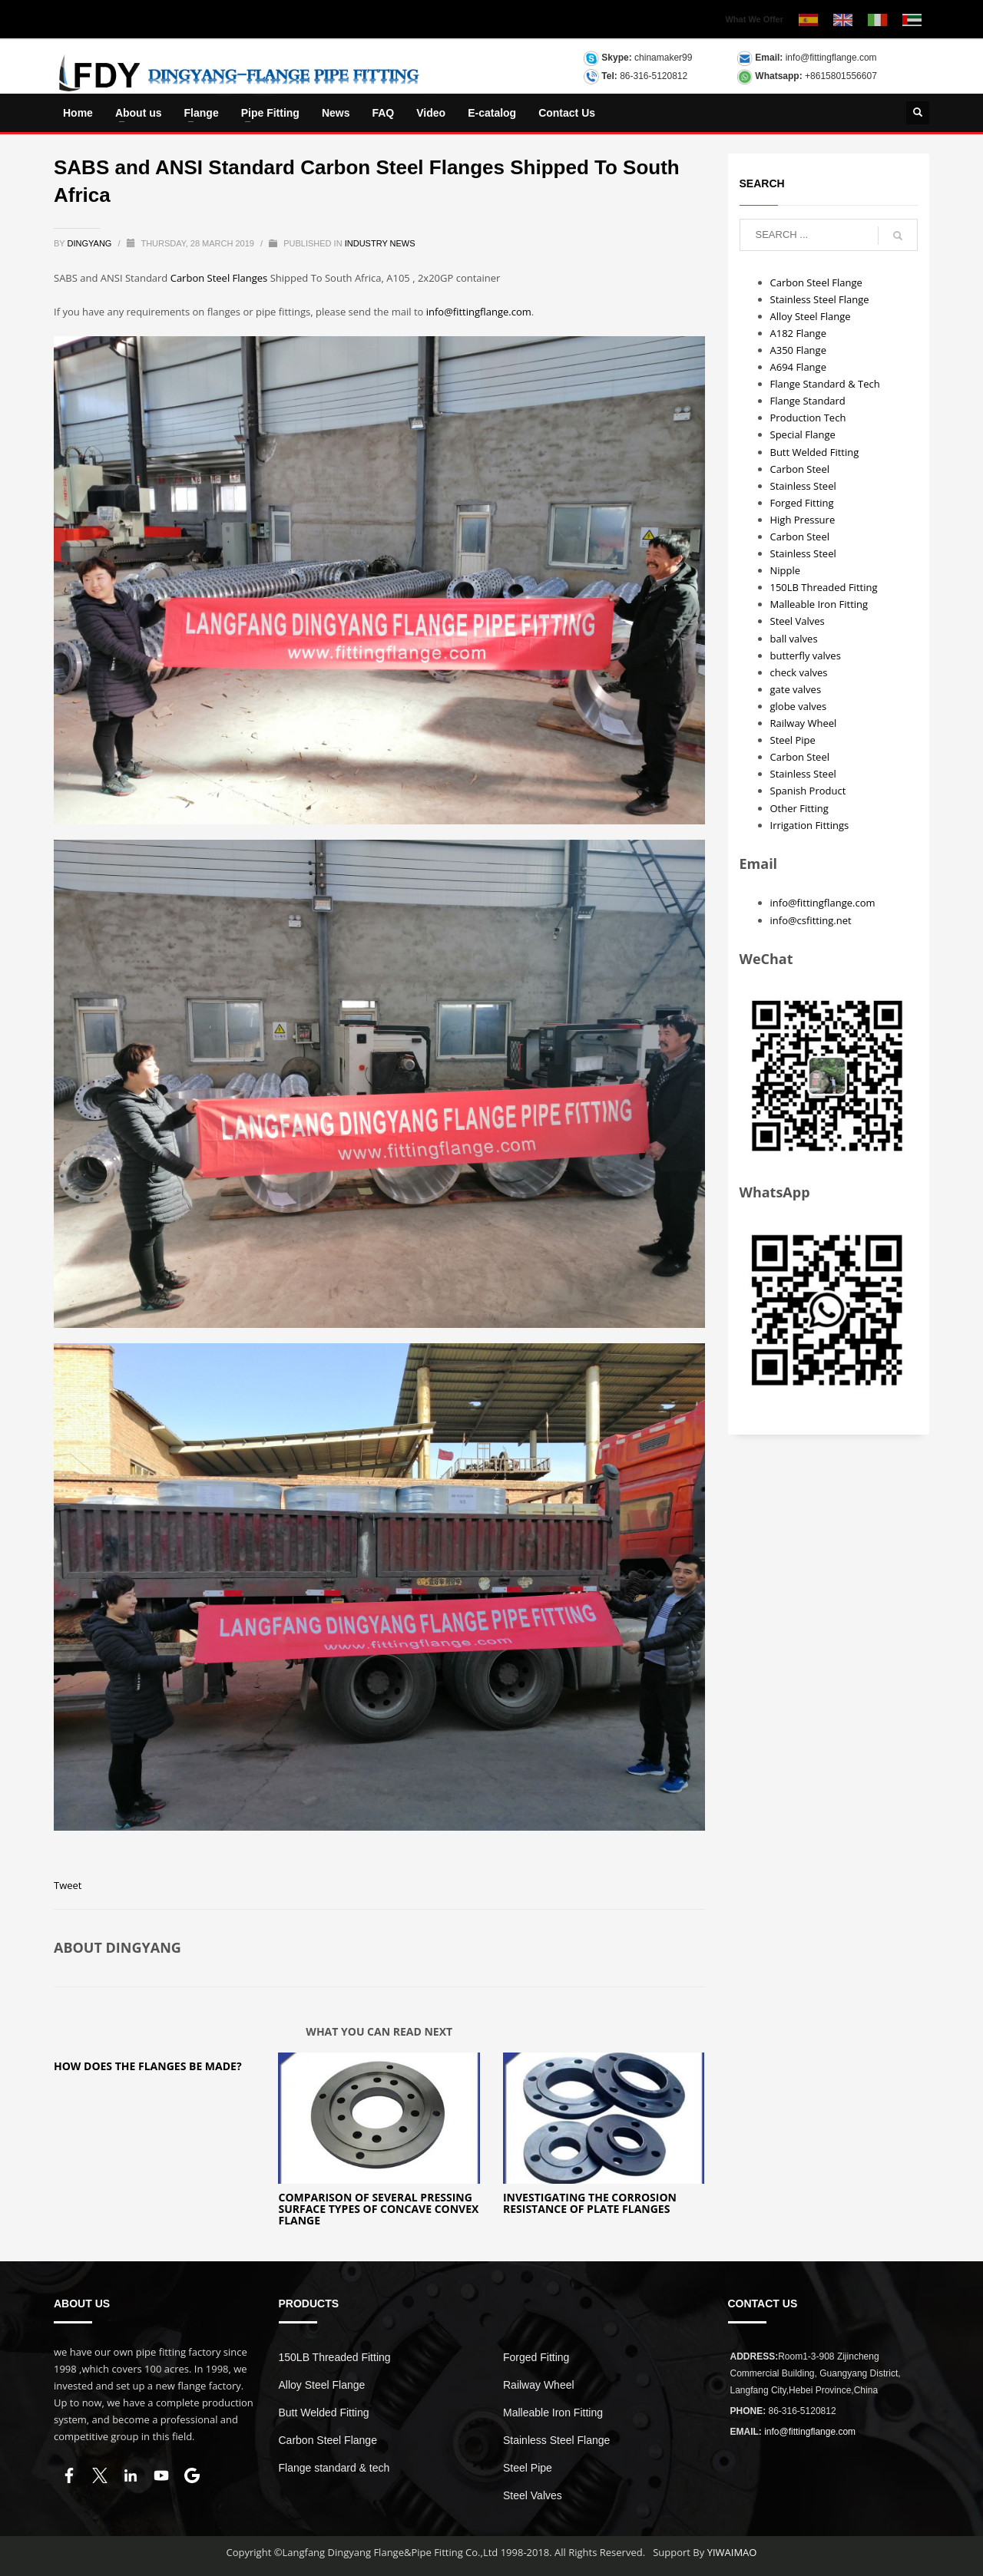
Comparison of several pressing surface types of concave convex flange (378, 2209)
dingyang (91, 243)
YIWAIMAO (732, 2552)
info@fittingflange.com (831, 57)
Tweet (67, 1885)
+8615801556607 (841, 76)
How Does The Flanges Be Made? (148, 2066)
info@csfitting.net (811, 920)
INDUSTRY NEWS (380, 243)
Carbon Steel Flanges (219, 278)
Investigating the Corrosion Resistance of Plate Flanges (590, 2203)
